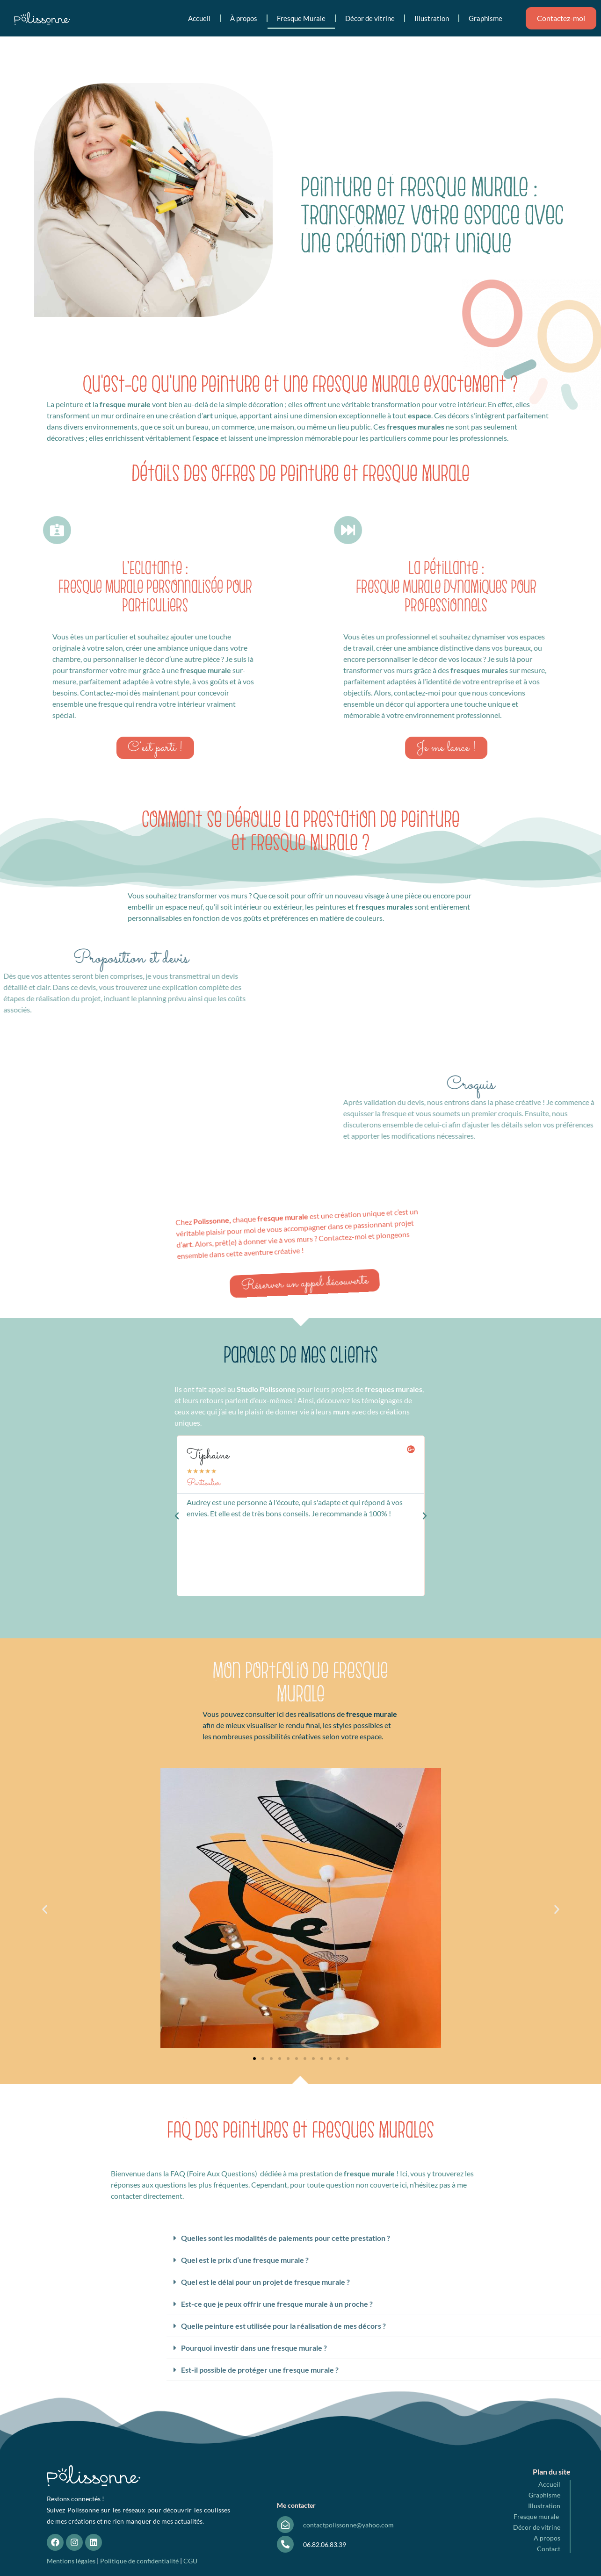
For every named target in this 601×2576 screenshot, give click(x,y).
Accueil (199, 18)
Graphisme (485, 18)
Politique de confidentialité (139, 2561)
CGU (190, 2561)
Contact (548, 2549)
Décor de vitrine (370, 18)
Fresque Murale (301, 18)
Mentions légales (71, 2561)
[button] (176, 1516)
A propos (547, 2538)
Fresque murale (537, 2516)
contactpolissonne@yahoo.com (348, 2525)
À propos (243, 18)
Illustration (431, 18)
